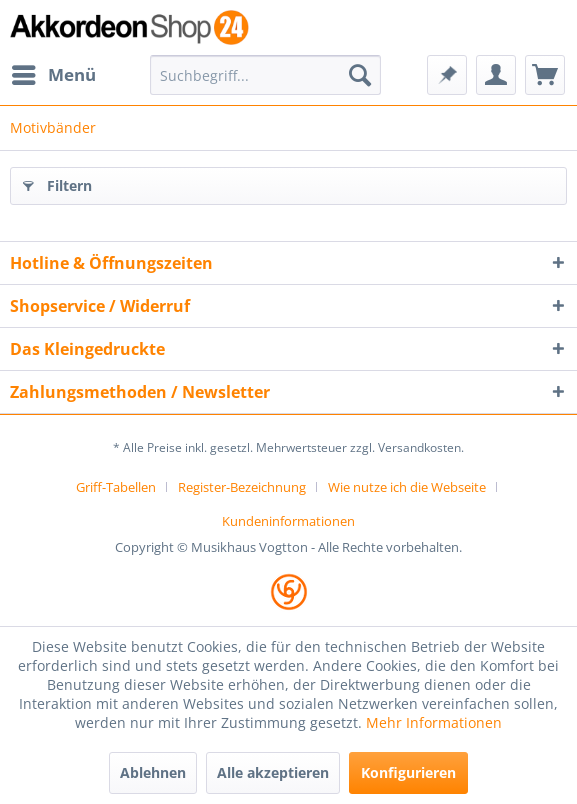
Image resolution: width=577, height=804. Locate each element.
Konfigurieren (408, 772)
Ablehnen (153, 772)
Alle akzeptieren (273, 772)
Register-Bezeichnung (242, 487)
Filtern (57, 182)
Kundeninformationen (288, 521)
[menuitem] (53, 75)
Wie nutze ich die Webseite (407, 487)
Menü (54, 72)
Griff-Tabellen (116, 487)
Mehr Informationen (434, 722)
